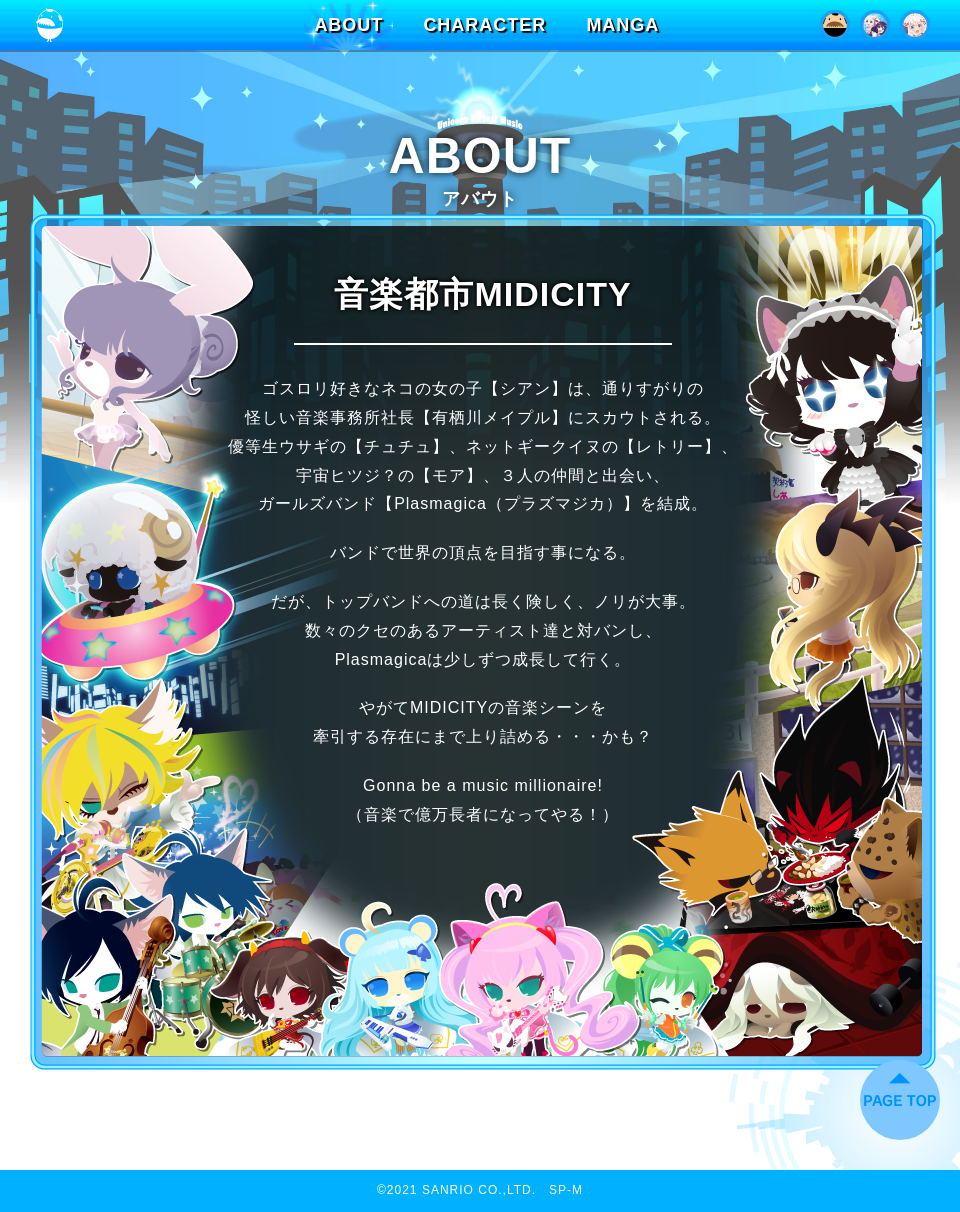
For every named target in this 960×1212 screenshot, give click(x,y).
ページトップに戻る (900, 1100)
